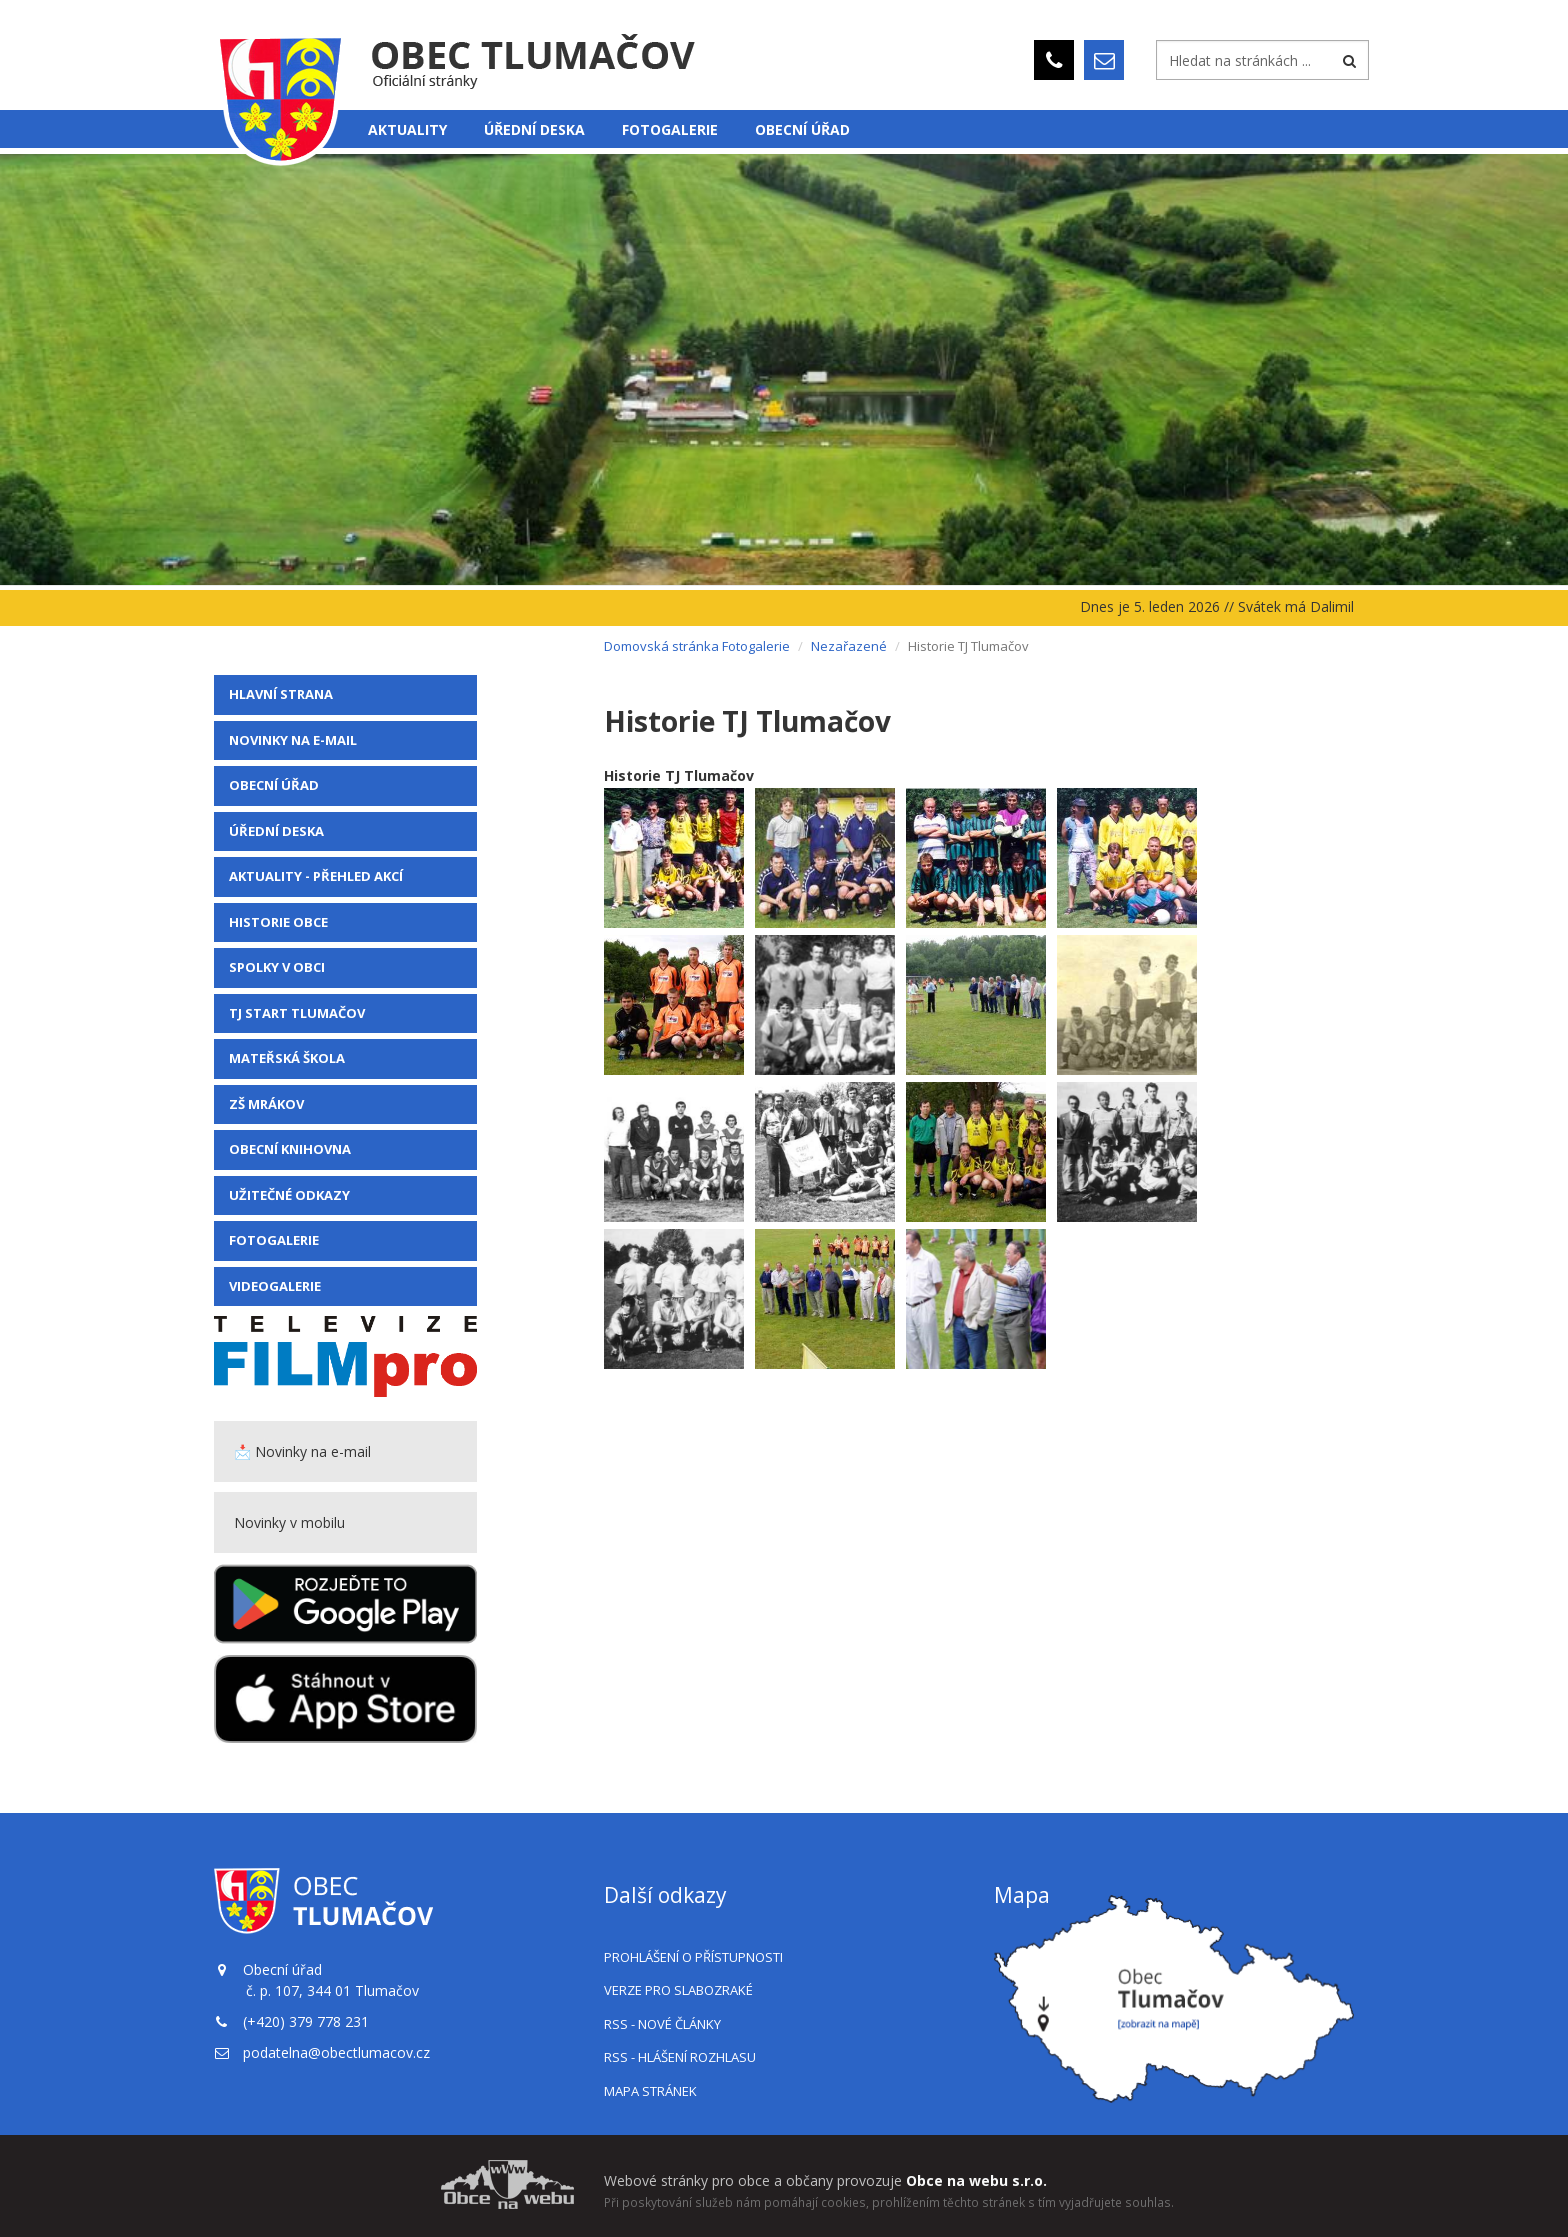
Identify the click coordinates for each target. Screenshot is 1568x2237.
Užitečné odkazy (289, 1195)
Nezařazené (849, 646)
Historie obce (278, 922)
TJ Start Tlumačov (297, 1013)
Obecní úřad (802, 129)
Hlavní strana (281, 694)
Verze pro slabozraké (678, 1990)
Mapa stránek (650, 2091)
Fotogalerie (670, 129)
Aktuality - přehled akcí (316, 876)
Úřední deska (534, 129)
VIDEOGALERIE (275, 1286)
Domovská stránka (661, 646)
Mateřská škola (287, 1058)
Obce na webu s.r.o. (976, 2180)
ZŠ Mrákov (266, 1104)
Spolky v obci (277, 967)
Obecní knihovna (290, 1149)
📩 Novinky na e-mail (302, 1451)
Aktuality (407, 129)
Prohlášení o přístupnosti (693, 1957)
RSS (662, 2024)
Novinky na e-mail (293, 740)
